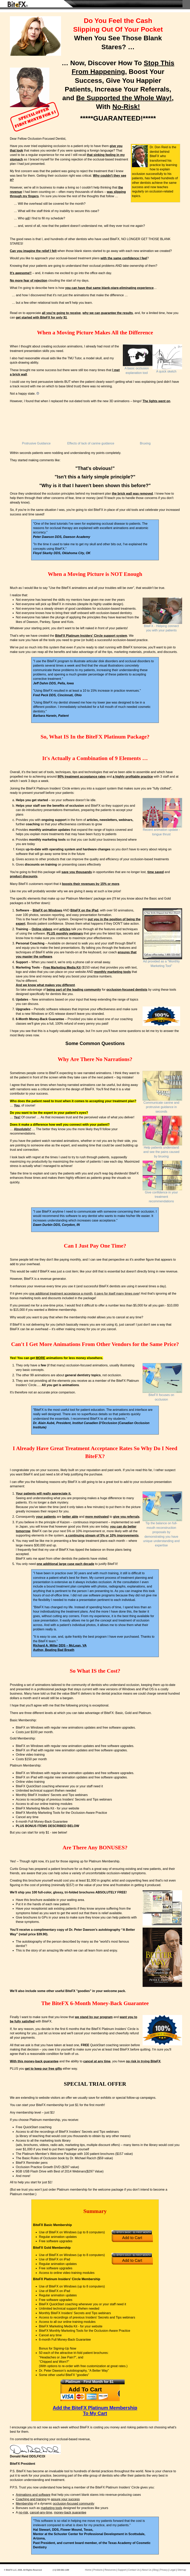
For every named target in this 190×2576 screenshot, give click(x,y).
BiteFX (18, 4)
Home (88, 2569)
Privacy (164, 2569)
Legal (172, 2569)
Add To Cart (84, 2393)
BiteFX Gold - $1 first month (134, 2255)
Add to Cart (132, 2237)
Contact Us (134, 2569)
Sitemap (181, 2569)
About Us (146, 2569)
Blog (156, 2569)
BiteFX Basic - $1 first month (134, 2232)
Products (98, 2569)
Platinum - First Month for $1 (89, 2382)
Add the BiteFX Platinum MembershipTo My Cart (95, 2410)
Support (122, 2569)
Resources (110, 2569)
